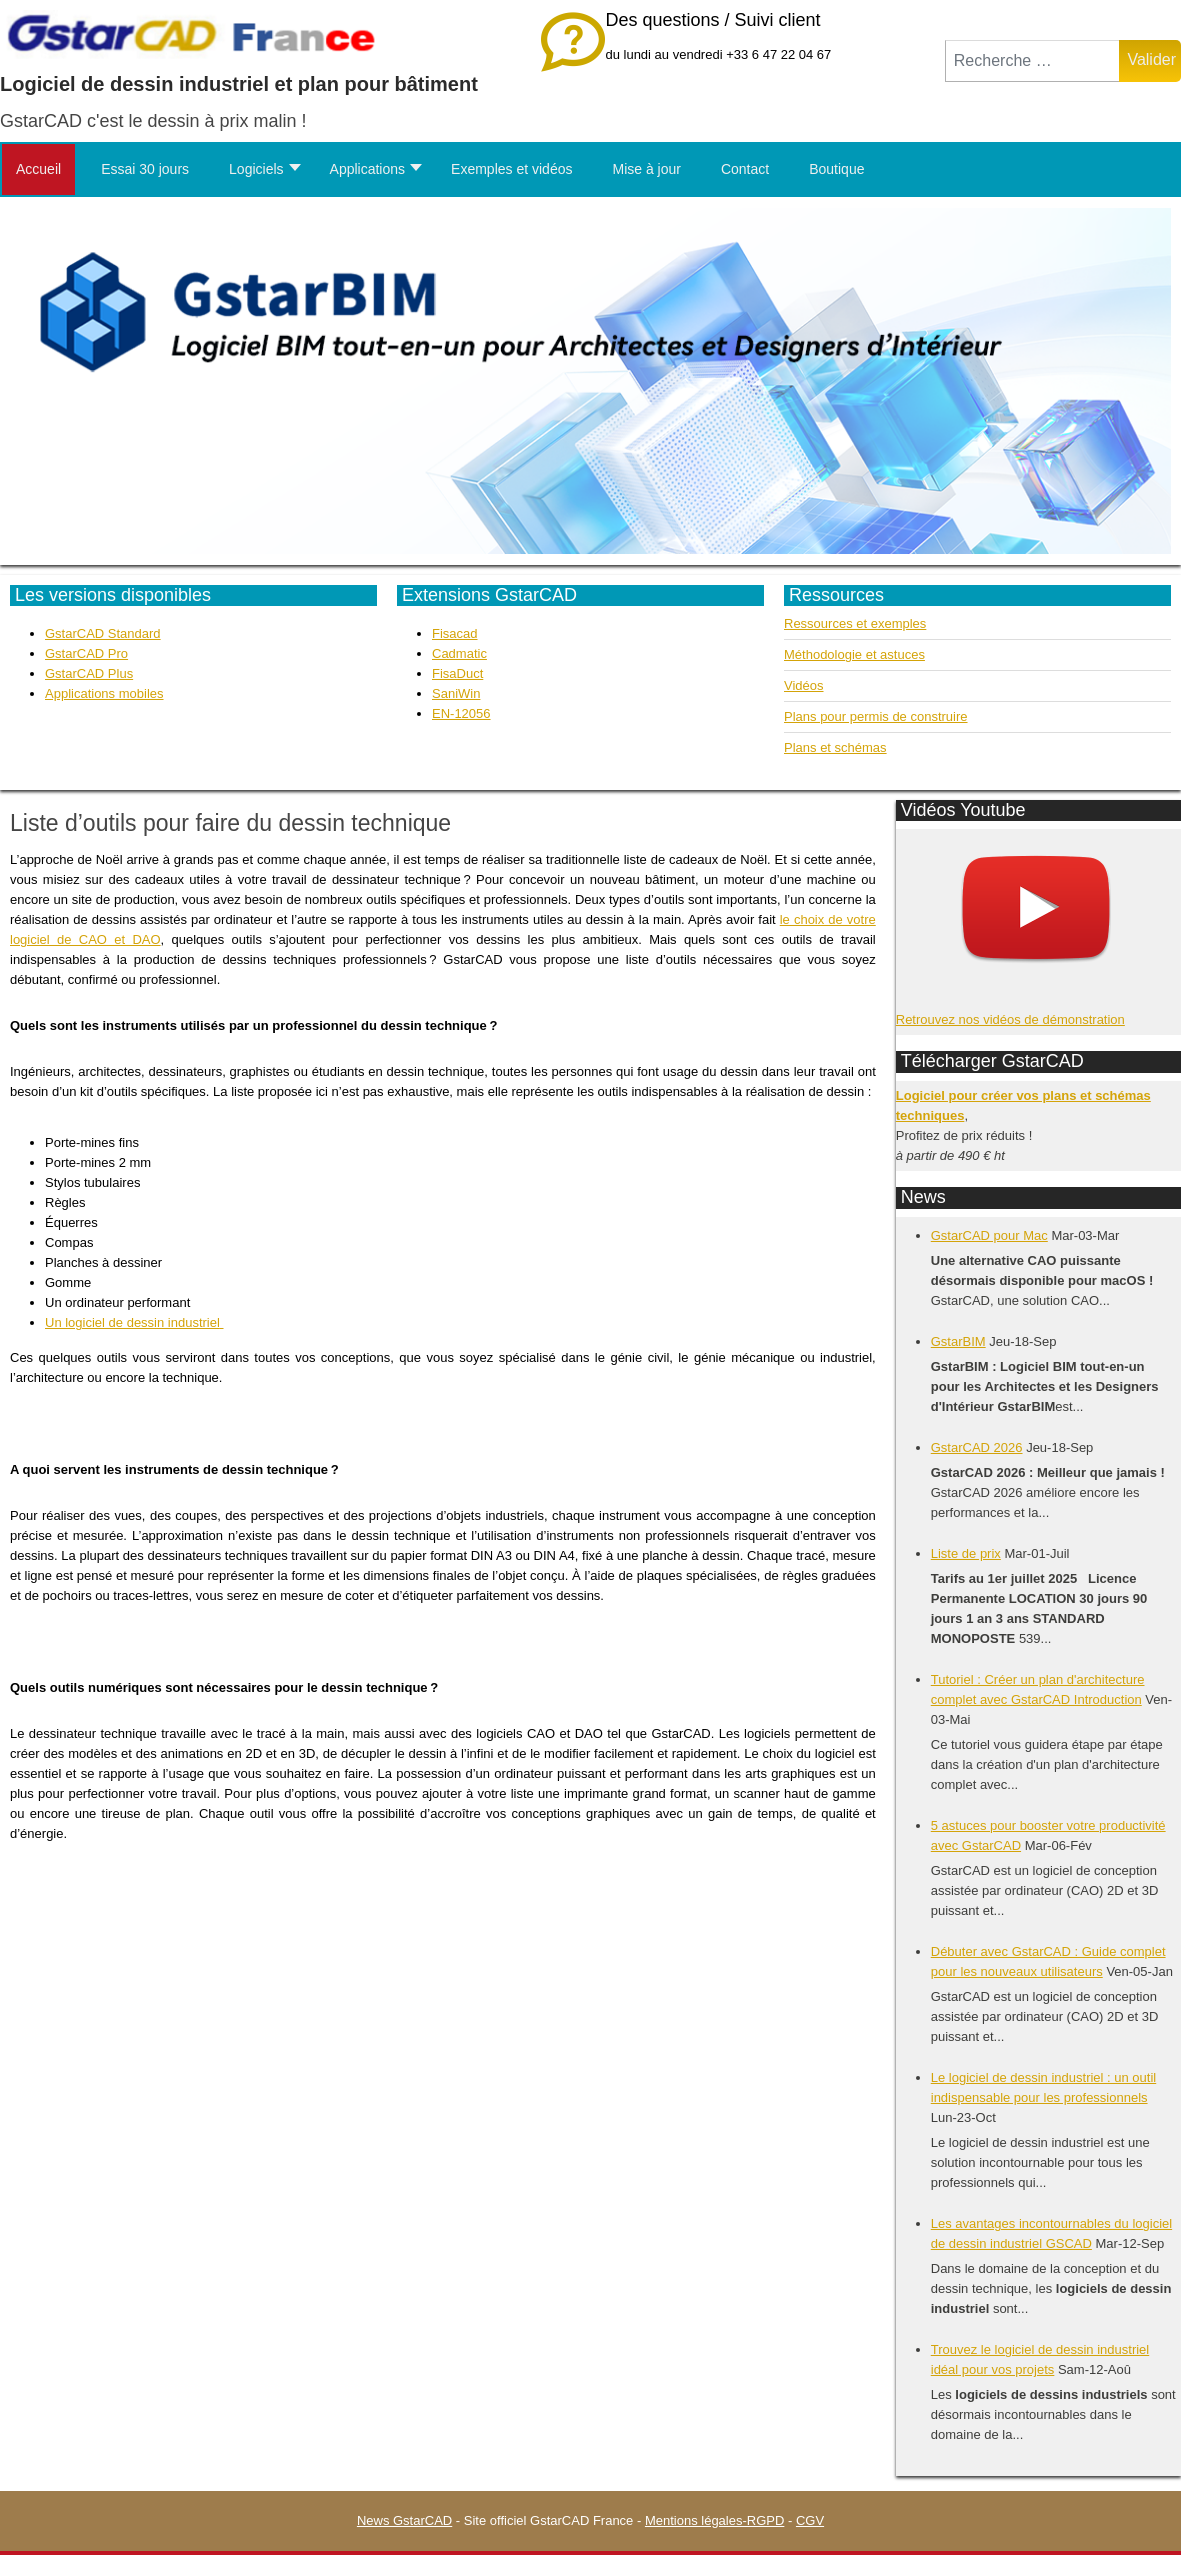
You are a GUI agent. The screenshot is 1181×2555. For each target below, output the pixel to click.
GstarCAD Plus (89, 673)
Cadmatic (459, 653)
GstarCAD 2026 (977, 1447)
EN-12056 (461, 713)
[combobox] (1032, 61)
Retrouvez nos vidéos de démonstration (1010, 1019)
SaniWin (456, 693)
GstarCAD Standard (103, 633)
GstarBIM (958, 1341)
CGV (810, 2520)
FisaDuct (457, 673)
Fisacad (455, 633)
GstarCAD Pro (86, 653)
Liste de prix (966, 1553)
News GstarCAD (404, 2520)
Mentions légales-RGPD (714, 2520)
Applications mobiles (104, 693)
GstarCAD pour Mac (989, 1235)
